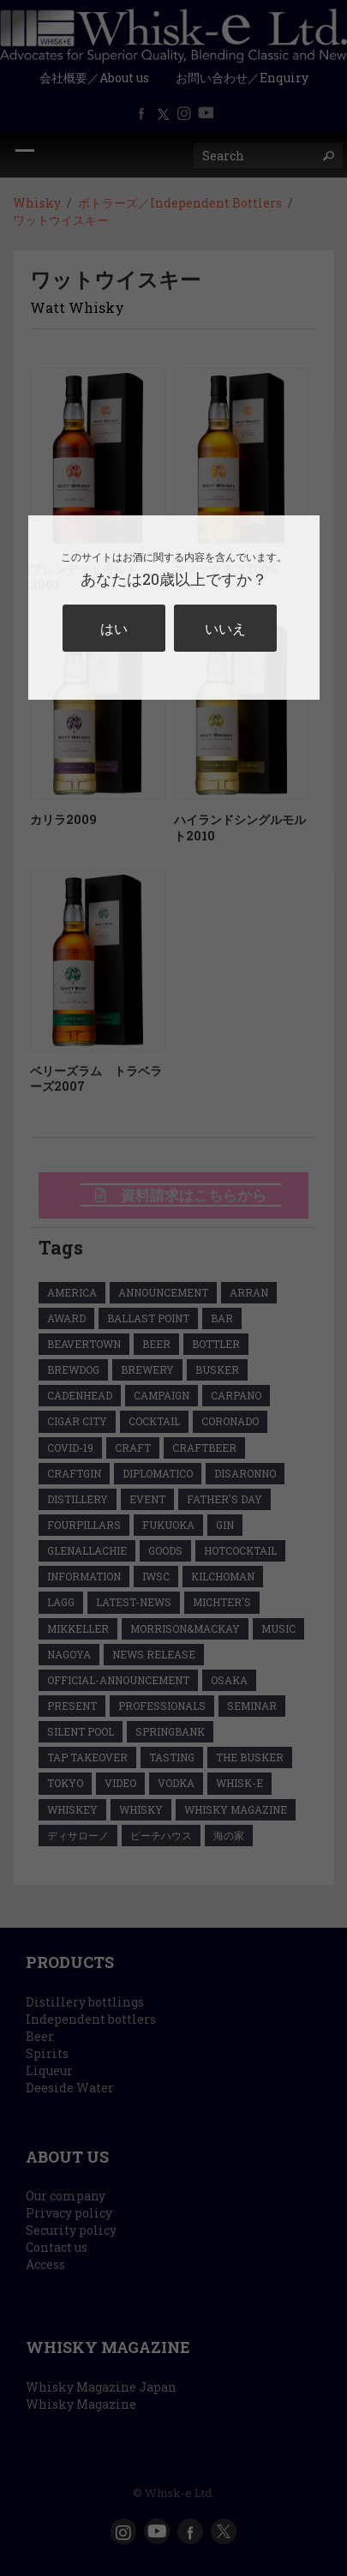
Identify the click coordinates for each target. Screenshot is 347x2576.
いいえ (225, 628)
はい (114, 628)
